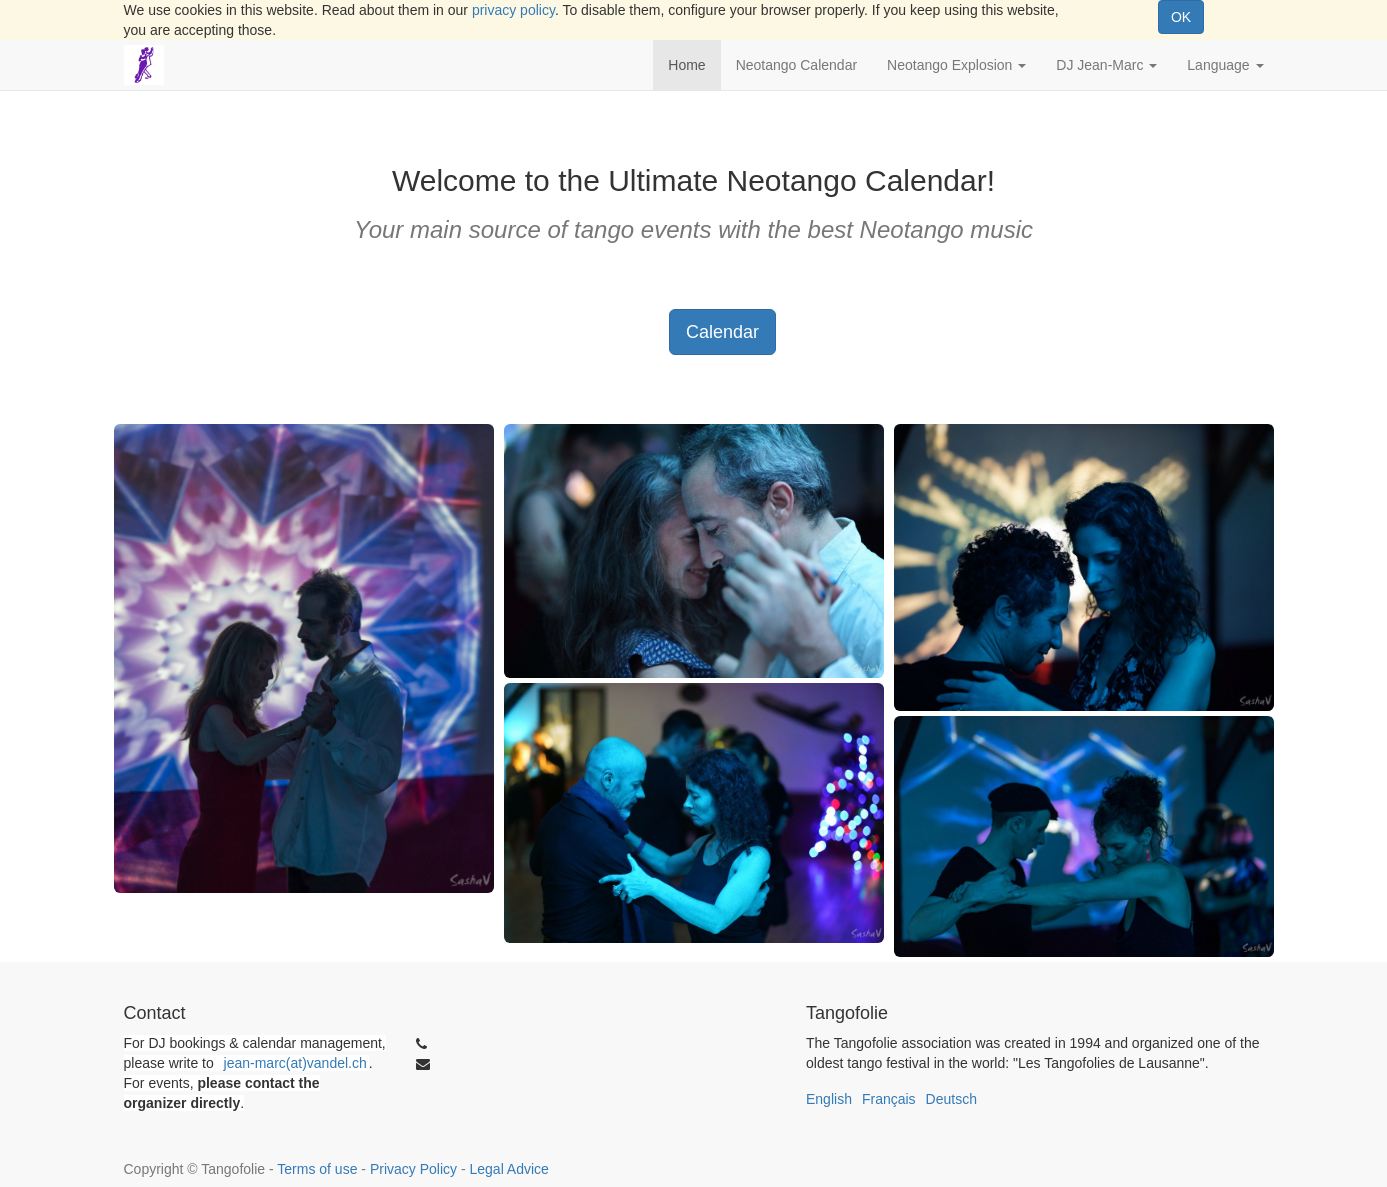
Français (889, 1099)
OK (1181, 17)
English (829, 1099)
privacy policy (513, 10)
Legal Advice (508, 1169)
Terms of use (317, 1169)
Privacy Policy (413, 1169)
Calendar (722, 332)
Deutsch (951, 1099)
